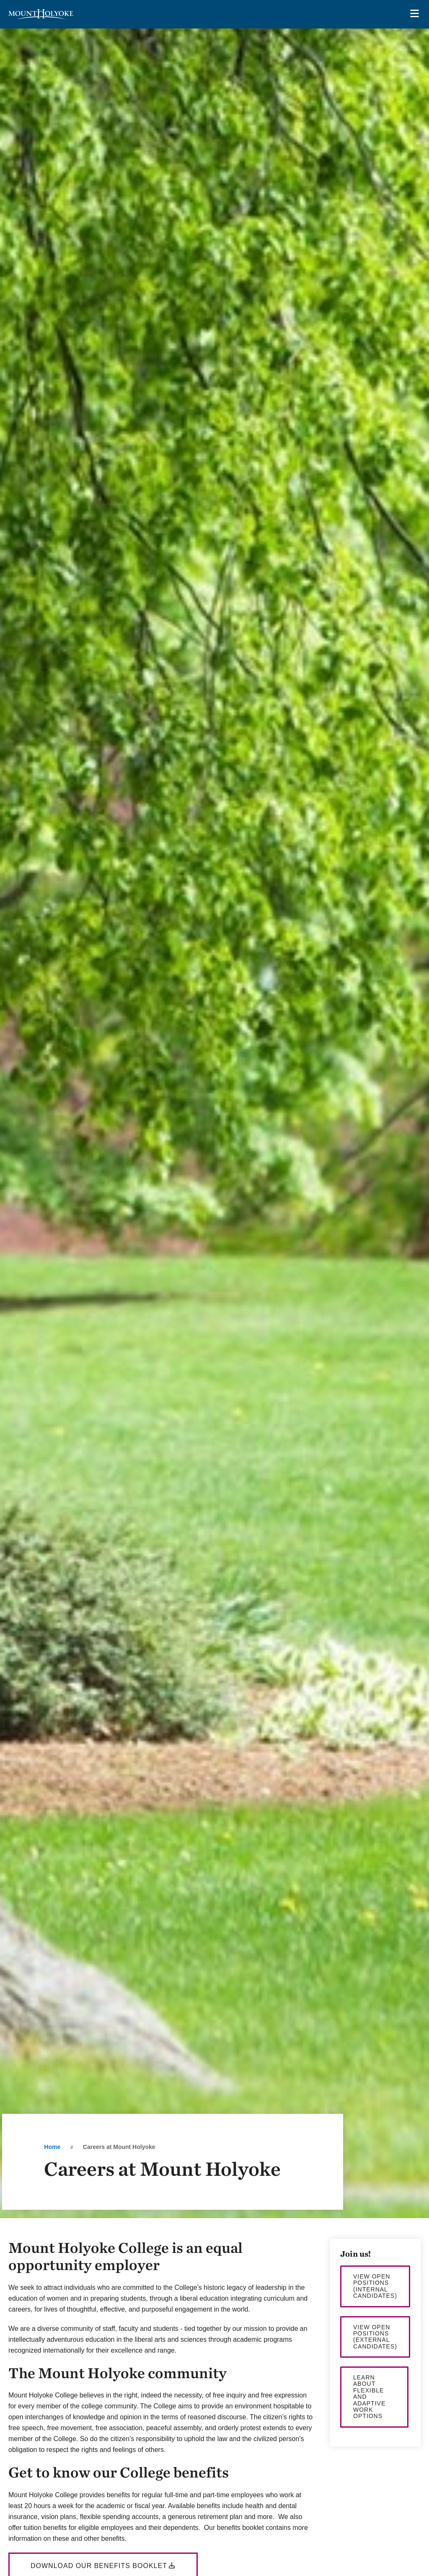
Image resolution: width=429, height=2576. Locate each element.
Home (52, 2147)
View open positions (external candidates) (375, 2337)
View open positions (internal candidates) (375, 2286)
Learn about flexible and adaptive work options (369, 2396)
